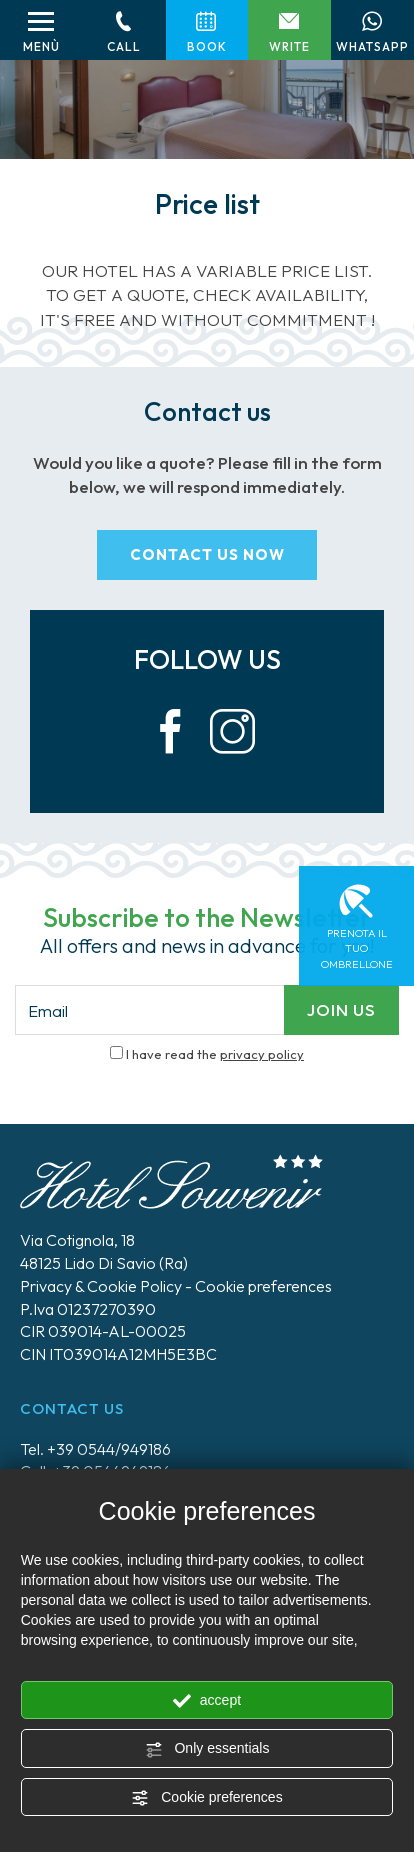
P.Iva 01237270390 (88, 1309)
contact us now (207, 554)
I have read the (215, 1054)
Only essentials (207, 1749)
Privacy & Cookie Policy (101, 1286)
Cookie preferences (206, 1798)
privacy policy (262, 1054)
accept (207, 1701)
